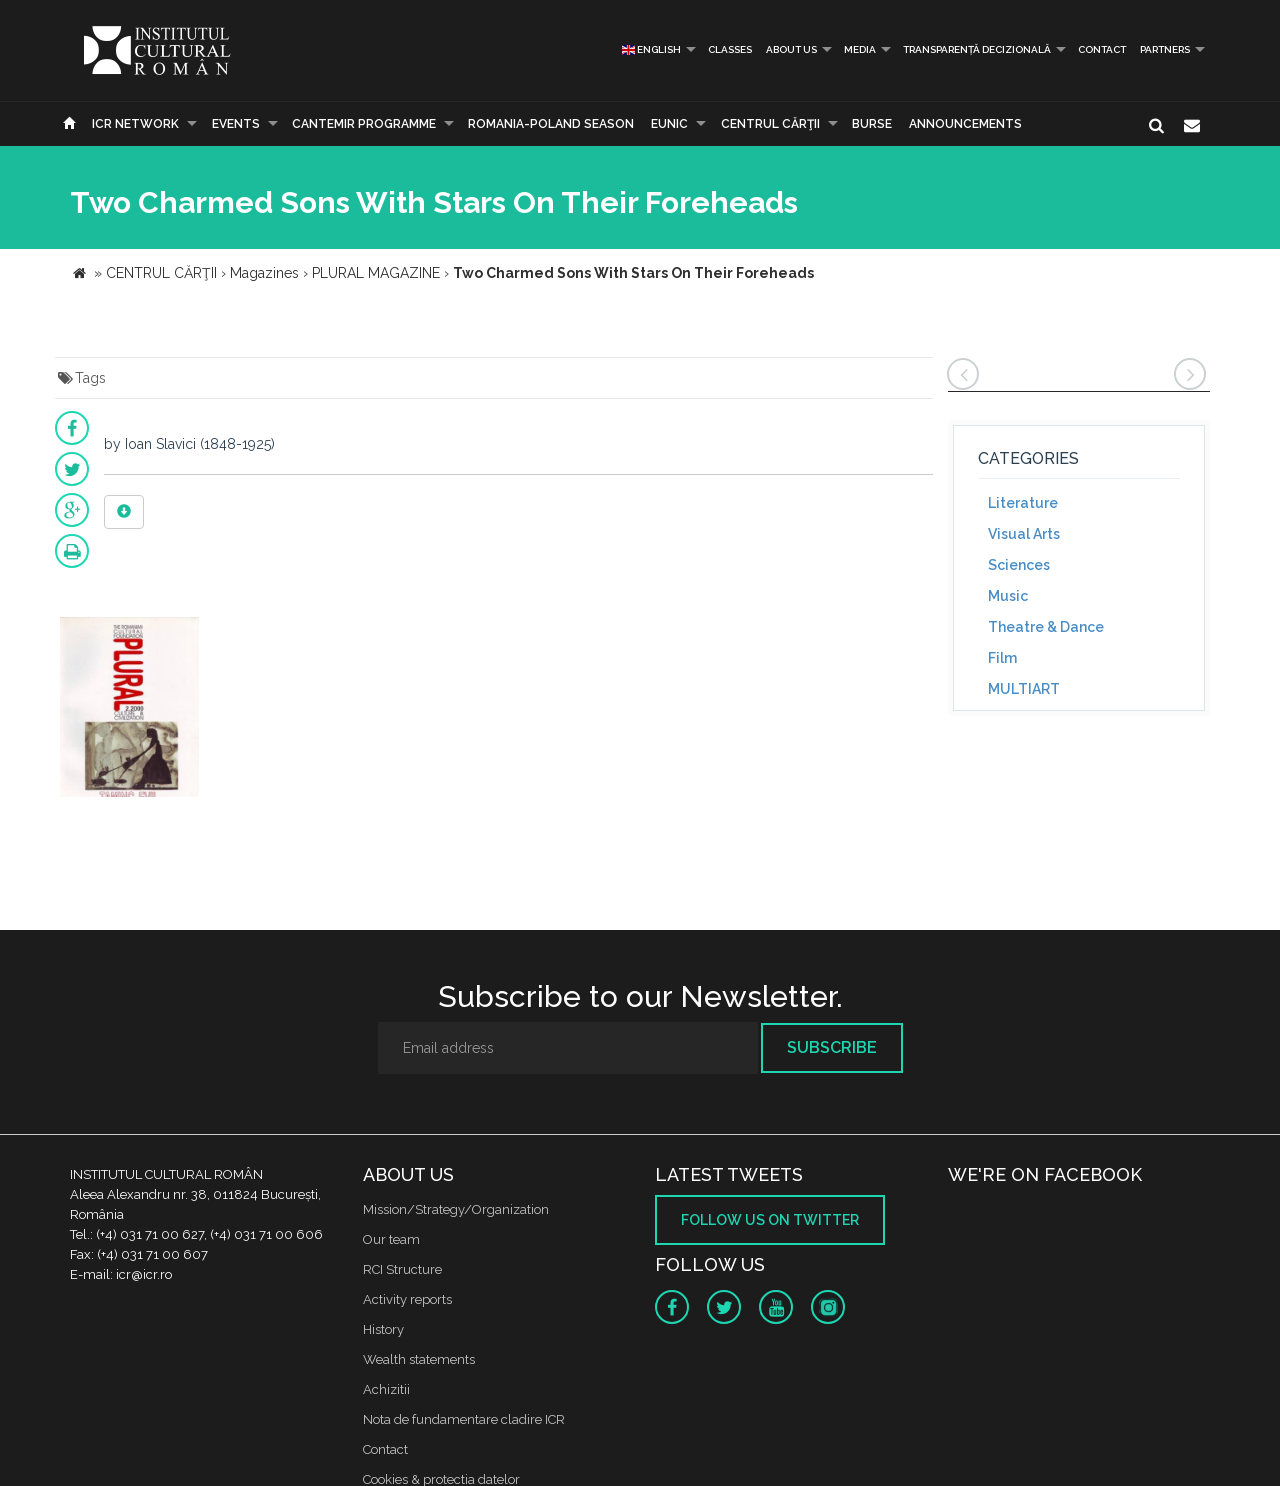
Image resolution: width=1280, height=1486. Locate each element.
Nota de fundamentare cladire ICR (464, 1419)
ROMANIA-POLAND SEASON (551, 124)
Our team (391, 1239)
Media (860, 49)
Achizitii (386, 1389)
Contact (1102, 49)
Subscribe (832, 1047)
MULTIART (1024, 689)
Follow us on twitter (770, 1220)
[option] (129, 709)
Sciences (1019, 565)
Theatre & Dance (1046, 627)
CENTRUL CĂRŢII (770, 124)
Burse (872, 124)
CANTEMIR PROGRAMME (364, 124)
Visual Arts (1024, 534)
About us (791, 49)
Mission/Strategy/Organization (456, 1209)
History (383, 1329)
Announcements (965, 124)
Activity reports (407, 1299)
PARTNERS (1165, 49)
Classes (730, 49)
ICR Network (135, 124)
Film (1002, 658)
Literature (1023, 503)
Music (1008, 596)
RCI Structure (402, 1269)
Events (236, 124)
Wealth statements (419, 1359)
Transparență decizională (977, 49)
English (651, 49)
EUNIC (669, 124)
